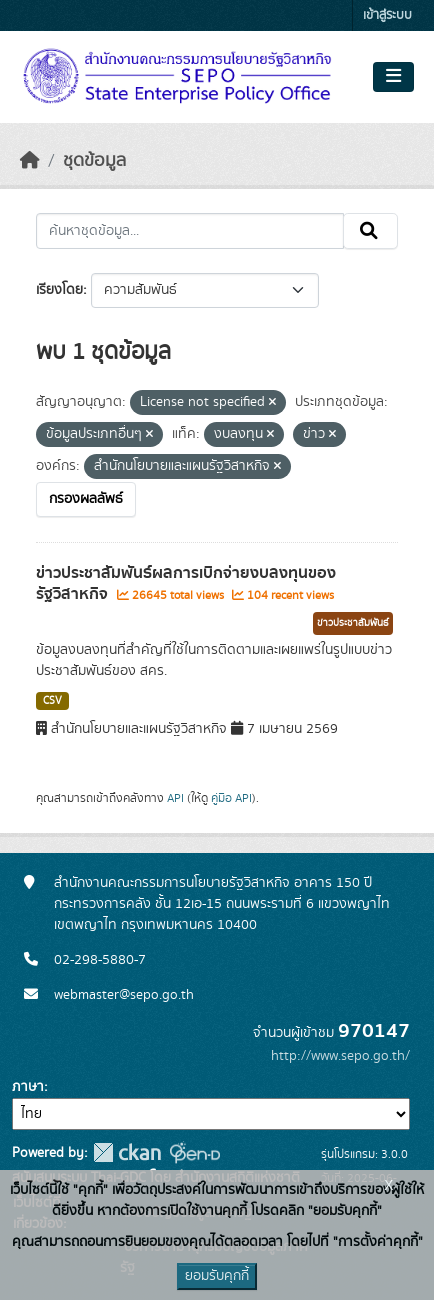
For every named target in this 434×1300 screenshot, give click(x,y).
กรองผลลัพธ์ (86, 499)
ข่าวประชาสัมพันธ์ (353, 623)
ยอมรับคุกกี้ (217, 1276)
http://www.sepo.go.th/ (340, 1056)
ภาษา (28, 1087)
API (175, 798)
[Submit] (370, 231)
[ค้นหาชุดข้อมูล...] (190, 231)
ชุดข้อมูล (94, 161)
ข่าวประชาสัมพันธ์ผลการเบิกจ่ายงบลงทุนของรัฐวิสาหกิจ (186, 583)
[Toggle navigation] (393, 77)
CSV (52, 701)
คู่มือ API (231, 798)
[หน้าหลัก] (30, 161)
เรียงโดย (59, 290)
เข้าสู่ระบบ (387, 15)
